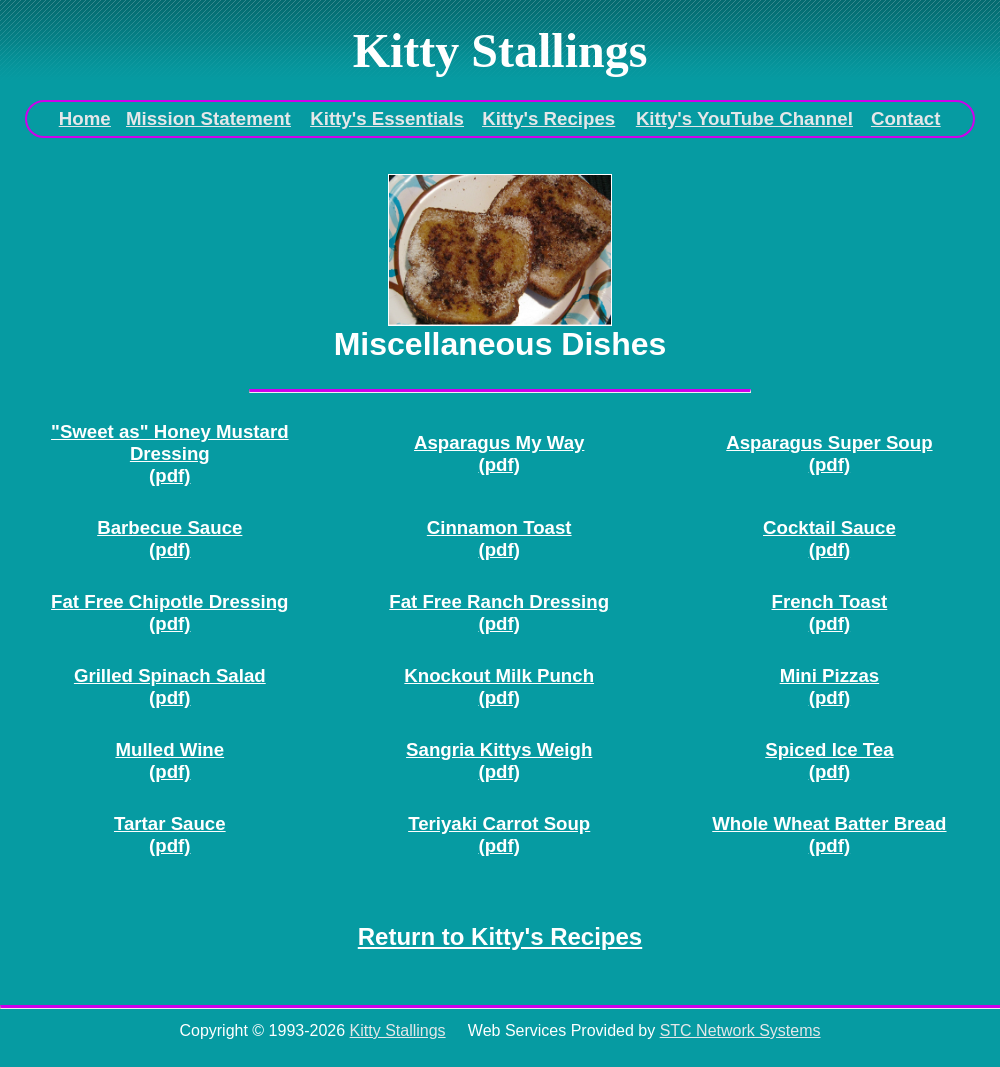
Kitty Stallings (398, 1030)
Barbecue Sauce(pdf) (169, 538)
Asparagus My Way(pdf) (499, 453)
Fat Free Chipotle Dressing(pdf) (169, 612)
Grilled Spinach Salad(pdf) (170, 686)
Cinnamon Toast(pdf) (499, 538)
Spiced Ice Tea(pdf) (829, 760)
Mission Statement (208, 118)
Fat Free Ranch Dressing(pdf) (499, 612)
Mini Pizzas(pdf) (830, 686)
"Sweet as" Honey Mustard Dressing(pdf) (170, 453)
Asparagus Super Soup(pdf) (829, 453)
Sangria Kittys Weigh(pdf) (499, 760)
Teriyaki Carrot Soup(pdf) (499, 834)
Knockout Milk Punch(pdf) (499, 686)
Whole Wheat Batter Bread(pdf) (829, 834)
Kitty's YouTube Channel (744, 118)
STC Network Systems (740, 1030)
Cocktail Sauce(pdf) (829, 538)
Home (85, 118)
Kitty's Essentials (387, 118)
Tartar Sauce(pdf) (170, 834)
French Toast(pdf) (830, 612)
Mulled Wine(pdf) (169, 760)
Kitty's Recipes (548, 118)
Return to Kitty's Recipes (500, 936)
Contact (905, 118)
